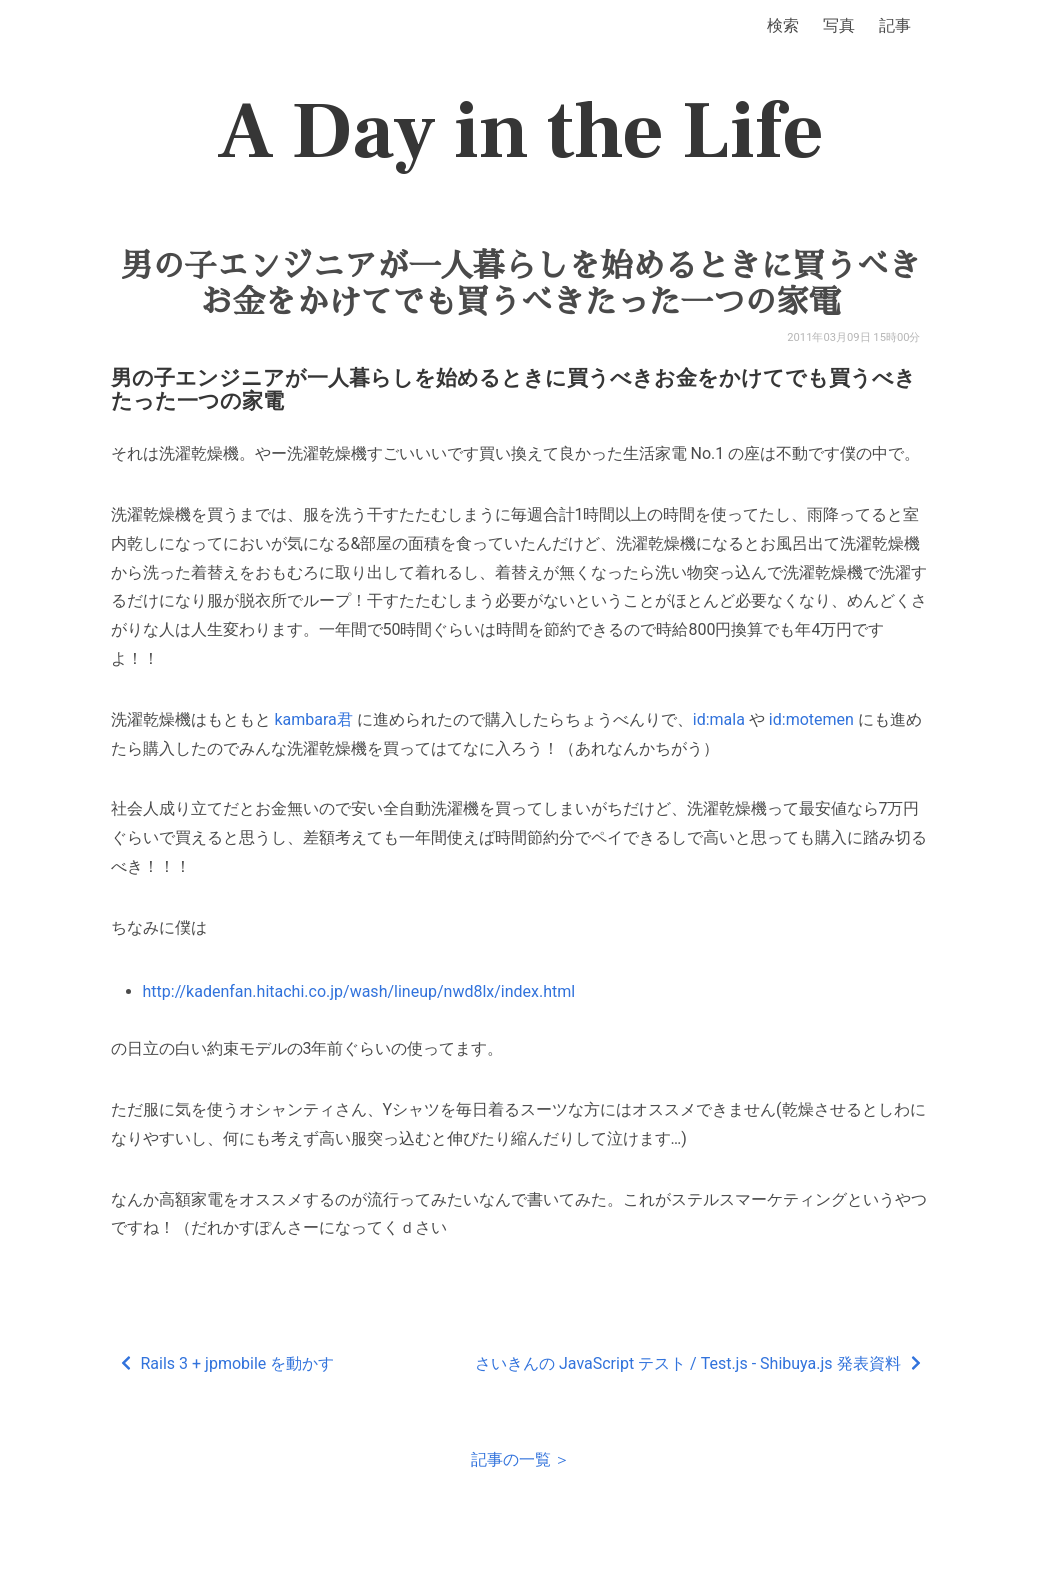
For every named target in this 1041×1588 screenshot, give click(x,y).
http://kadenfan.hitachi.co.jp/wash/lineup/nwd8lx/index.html (359, 991)
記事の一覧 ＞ (521, 1459)
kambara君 (313, 719)
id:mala (719, 719)
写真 (839, 25)
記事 (895, 25)
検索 (783, 25)
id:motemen (811, 719)
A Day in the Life (520, 132)
